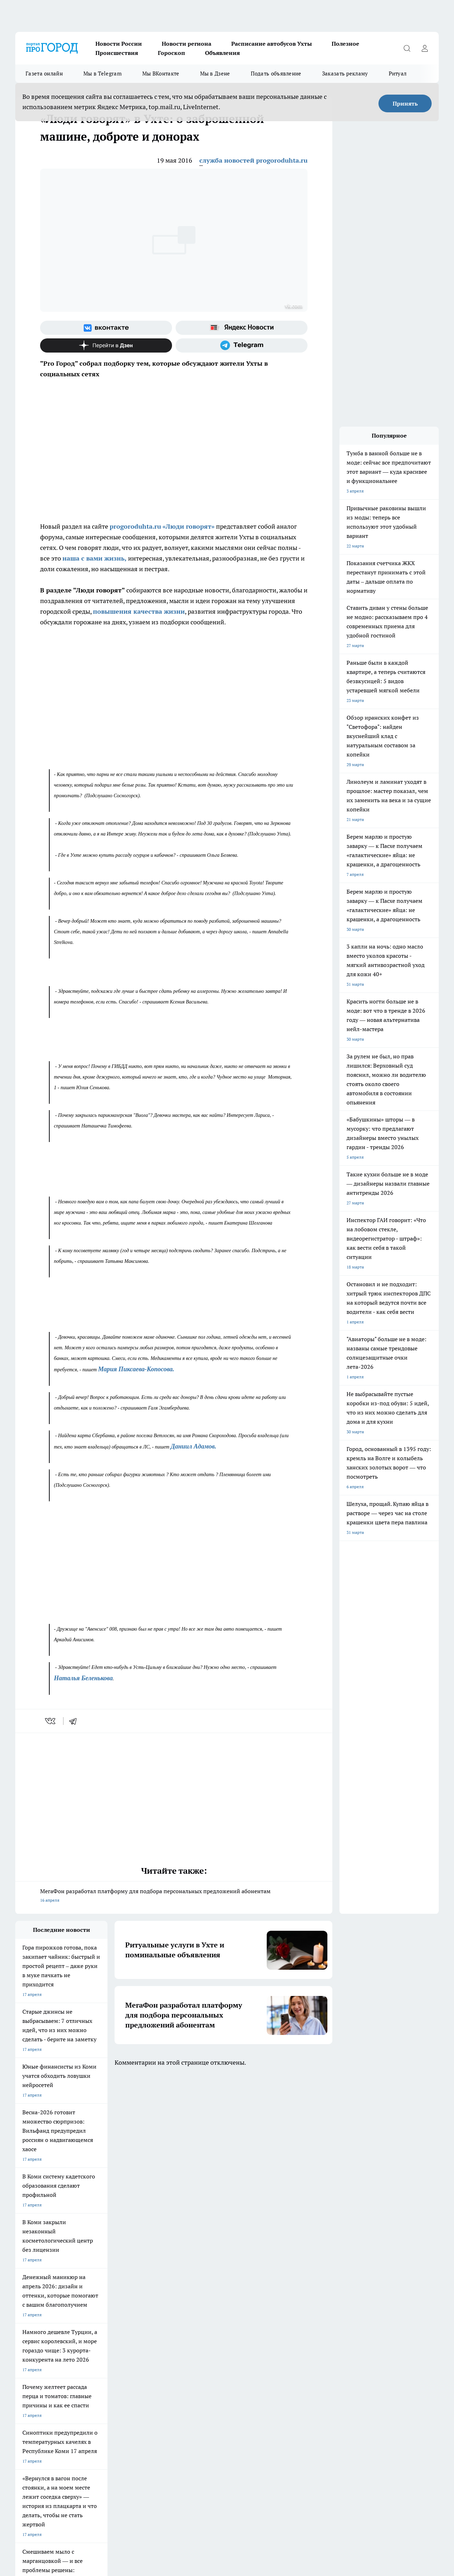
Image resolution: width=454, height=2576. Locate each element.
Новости (113, 2385)
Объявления (222, 52)
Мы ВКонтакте (160, 73)
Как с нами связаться (36, 2376)
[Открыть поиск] (407, 48)
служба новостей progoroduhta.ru (253, 160)
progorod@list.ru (164, 2434)
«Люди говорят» (188, 526)
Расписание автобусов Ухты (271, 43)
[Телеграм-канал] (242, 345)
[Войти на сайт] (424, 48)
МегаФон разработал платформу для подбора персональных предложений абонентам (174, 1896)
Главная (23, 2385)
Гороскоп (171, 52)
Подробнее (355, 2537)
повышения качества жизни (139, 611)
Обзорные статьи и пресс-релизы (48, 2358)
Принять (405, 103)
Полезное (345, 43)
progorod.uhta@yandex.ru (41, 2444)
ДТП (198, 2358)
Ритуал (398, 73)
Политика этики (121, 2367)
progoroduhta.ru (135, 526)
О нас (199, 2376)
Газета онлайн (44, 73)
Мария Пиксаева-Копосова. (136, 1369)
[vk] (51, 1721)
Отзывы (113, 2376)
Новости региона (186, 43)
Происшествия (116, 52)
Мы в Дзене (215, 73)
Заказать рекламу (345, 73)
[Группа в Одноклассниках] (343, 2329)
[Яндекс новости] (242, 328)
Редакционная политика (218, 2367)
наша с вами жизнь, (94, 558)
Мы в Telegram (102, 73)
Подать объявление (276, 73)
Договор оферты (121, 2358)
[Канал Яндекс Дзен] (106, 345)
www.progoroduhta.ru (71, 2403)
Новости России (118, 43)
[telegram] (75, 1721)
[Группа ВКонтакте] (106, 328)
